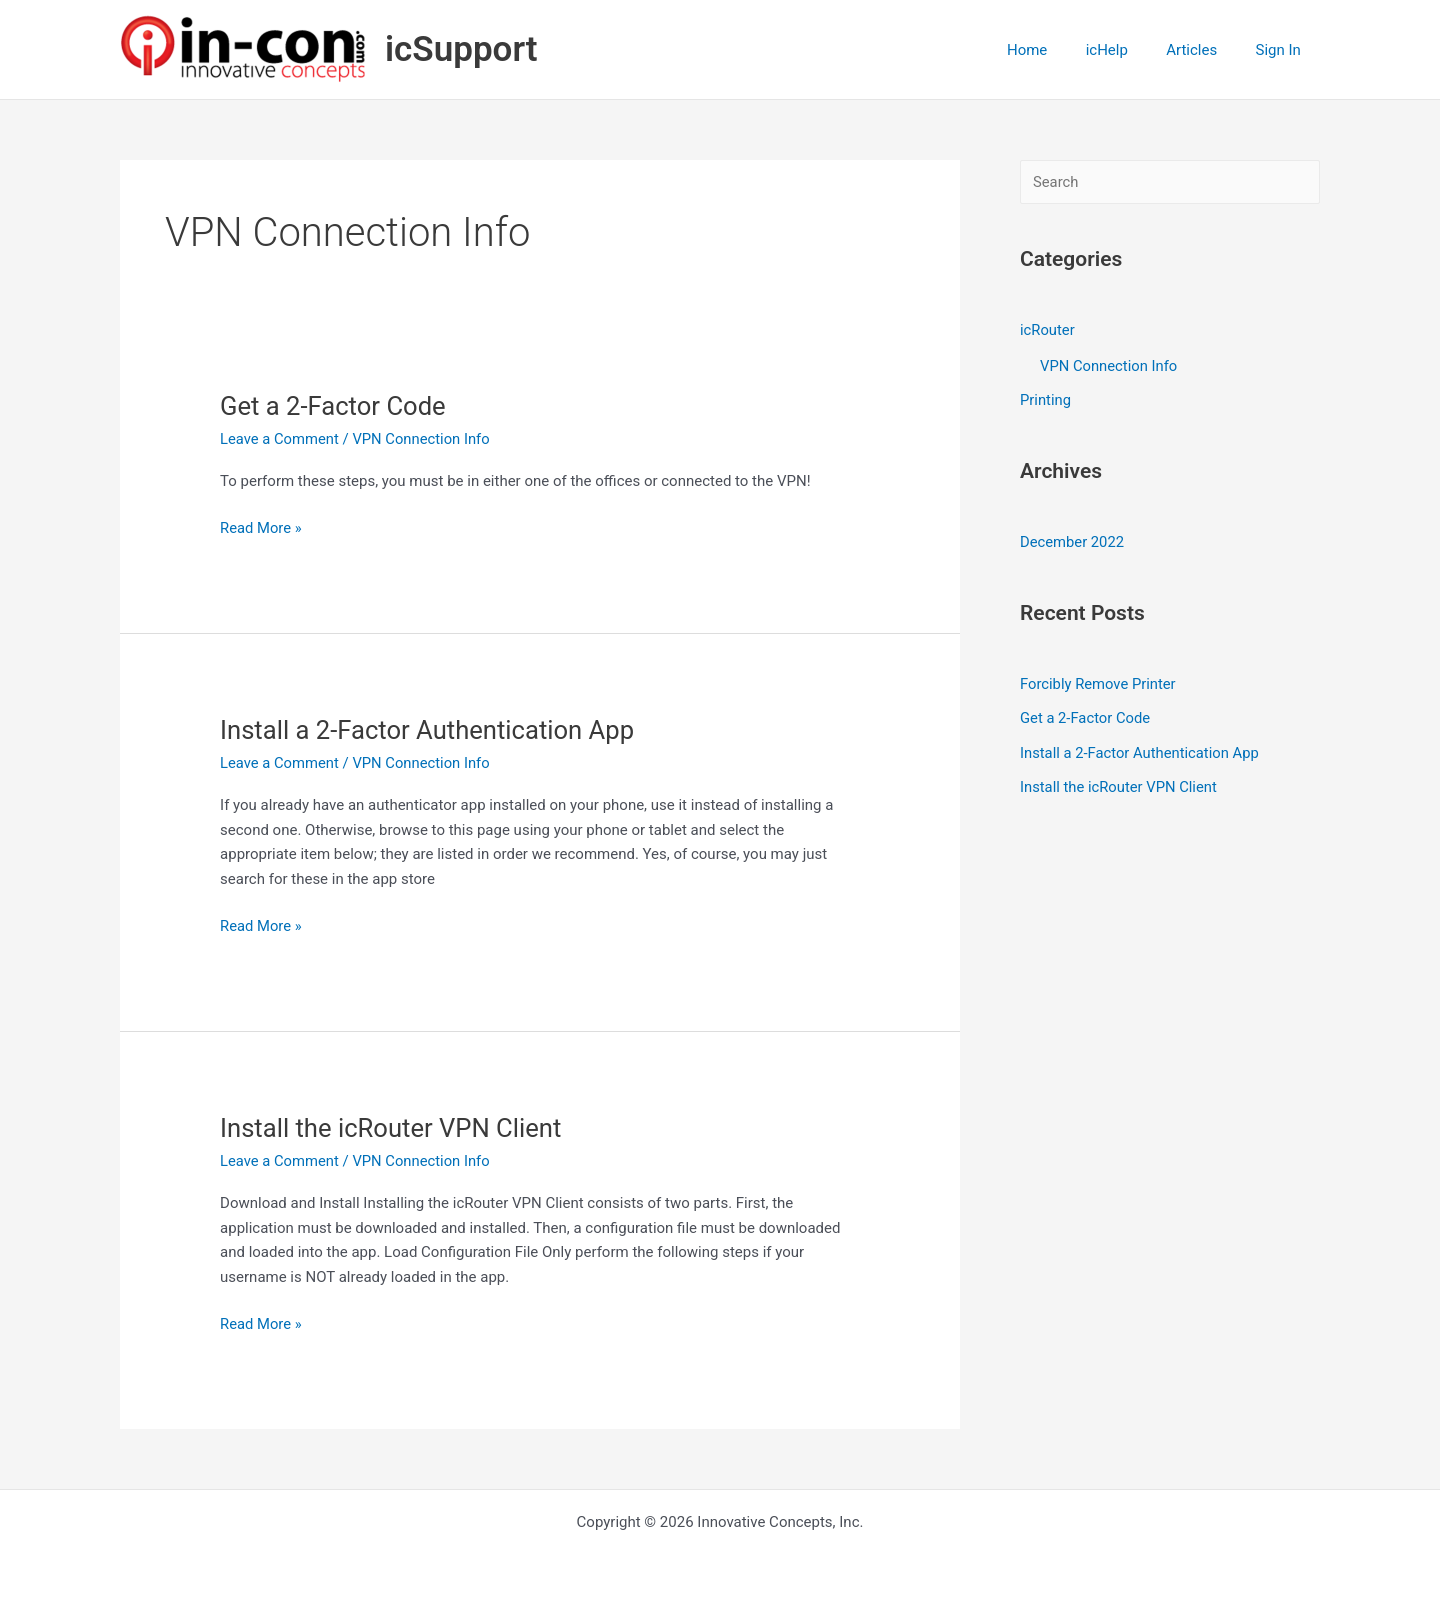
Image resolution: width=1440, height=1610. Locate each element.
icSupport (461, 49)
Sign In (1282, 50)
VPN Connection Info (423, 439)
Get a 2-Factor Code (334, 406)
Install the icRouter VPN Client (393, 1128)
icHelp (1127, 50)
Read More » (261, 528)
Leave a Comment (280, 439)
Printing (1046, 399)
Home (1056, 50)
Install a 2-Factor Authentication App (430, 730)
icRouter (1048, 330)
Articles (1204, 50)
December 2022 (1073, 540)
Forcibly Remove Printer (1099, 682)
